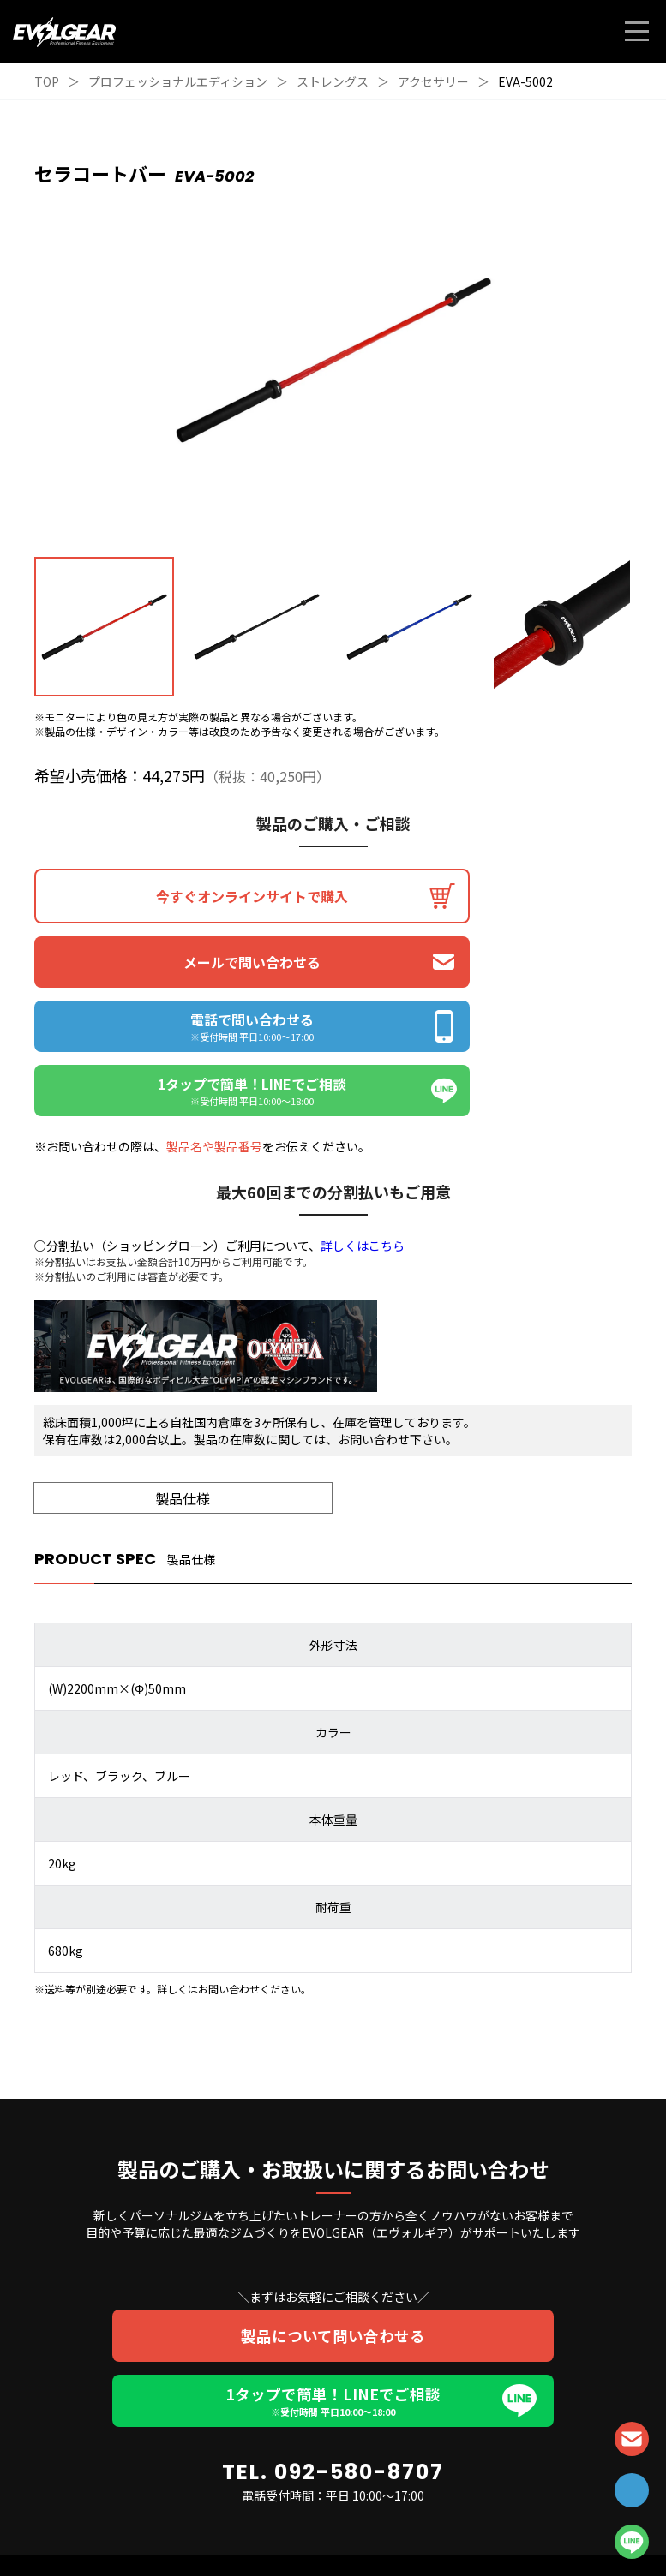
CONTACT (632, 2439)
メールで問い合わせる (485, 896)
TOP (46, 81)
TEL (632, 2490)
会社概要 (399, 2526)
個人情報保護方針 (284, 2526)
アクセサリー (433, 81)
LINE (632, 2542)
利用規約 (350, 2526)
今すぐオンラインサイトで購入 (181, 896)
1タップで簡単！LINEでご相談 (332, 2274)
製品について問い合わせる (333, 2207)
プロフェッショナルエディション (177, 81)
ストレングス (333, 81)
